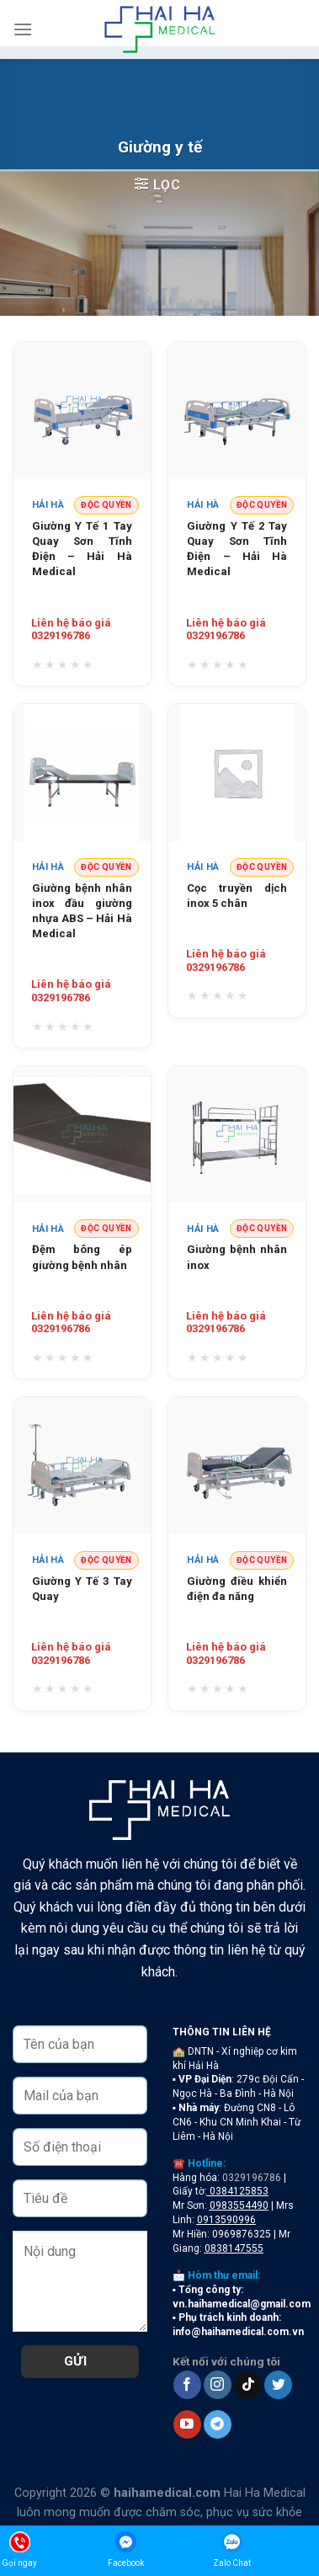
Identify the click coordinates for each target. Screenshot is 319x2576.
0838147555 (234, 2248)
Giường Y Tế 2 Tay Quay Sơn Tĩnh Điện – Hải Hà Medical (237, 549)
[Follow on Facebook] (187, 2385)
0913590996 (226, 2220)
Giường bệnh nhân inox (237, 1257)
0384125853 (239, 2191)
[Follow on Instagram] (217, 2385)
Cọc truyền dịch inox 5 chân (237, 895)
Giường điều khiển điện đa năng (237, 1589)
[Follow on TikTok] (248, 2385)
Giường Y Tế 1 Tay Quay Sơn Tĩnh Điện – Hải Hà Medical (82, 549)
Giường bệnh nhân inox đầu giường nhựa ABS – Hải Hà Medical (82, 911)
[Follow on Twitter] (278, 2385)
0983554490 (239, 2205)
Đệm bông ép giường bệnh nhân (82, 1257)
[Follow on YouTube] (187, 2424)
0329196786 (251, 2178)
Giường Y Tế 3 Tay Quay (82, 1589)
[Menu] (23, 29)
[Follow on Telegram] (217, 2424)
